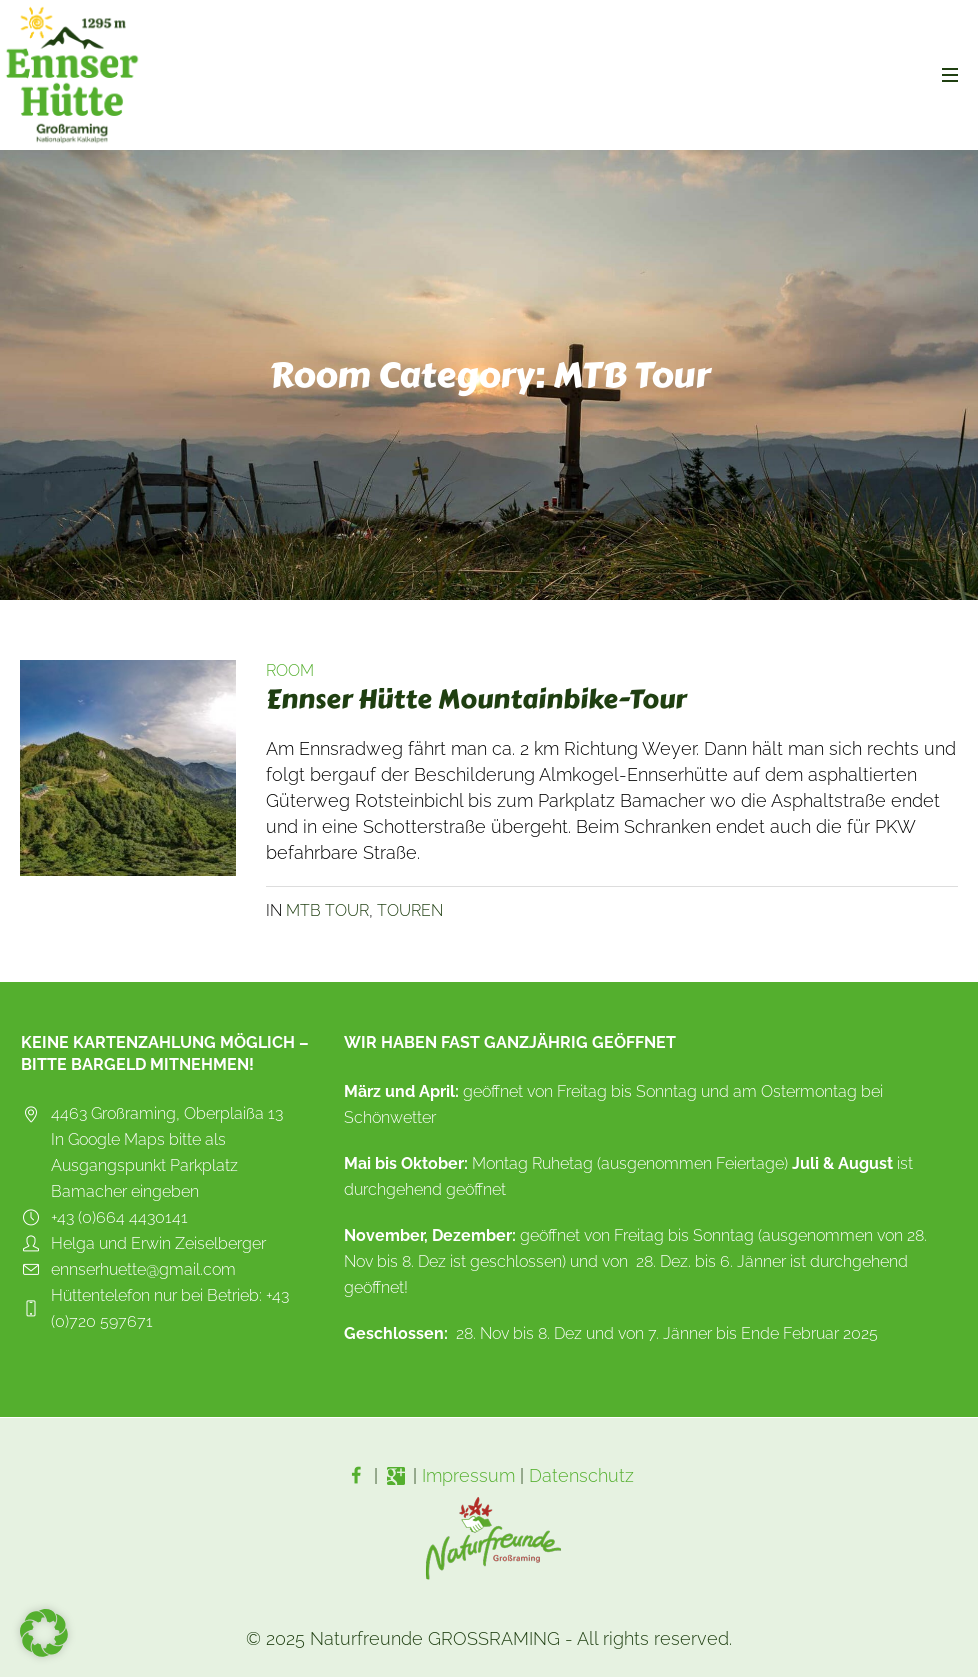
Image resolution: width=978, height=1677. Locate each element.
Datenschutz (581, 1475)
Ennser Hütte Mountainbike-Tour (476, 699)
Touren (410, 910)
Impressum (468, 1475)
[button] (44, 1633)
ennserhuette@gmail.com (143, 1269)
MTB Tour (327, 910)
